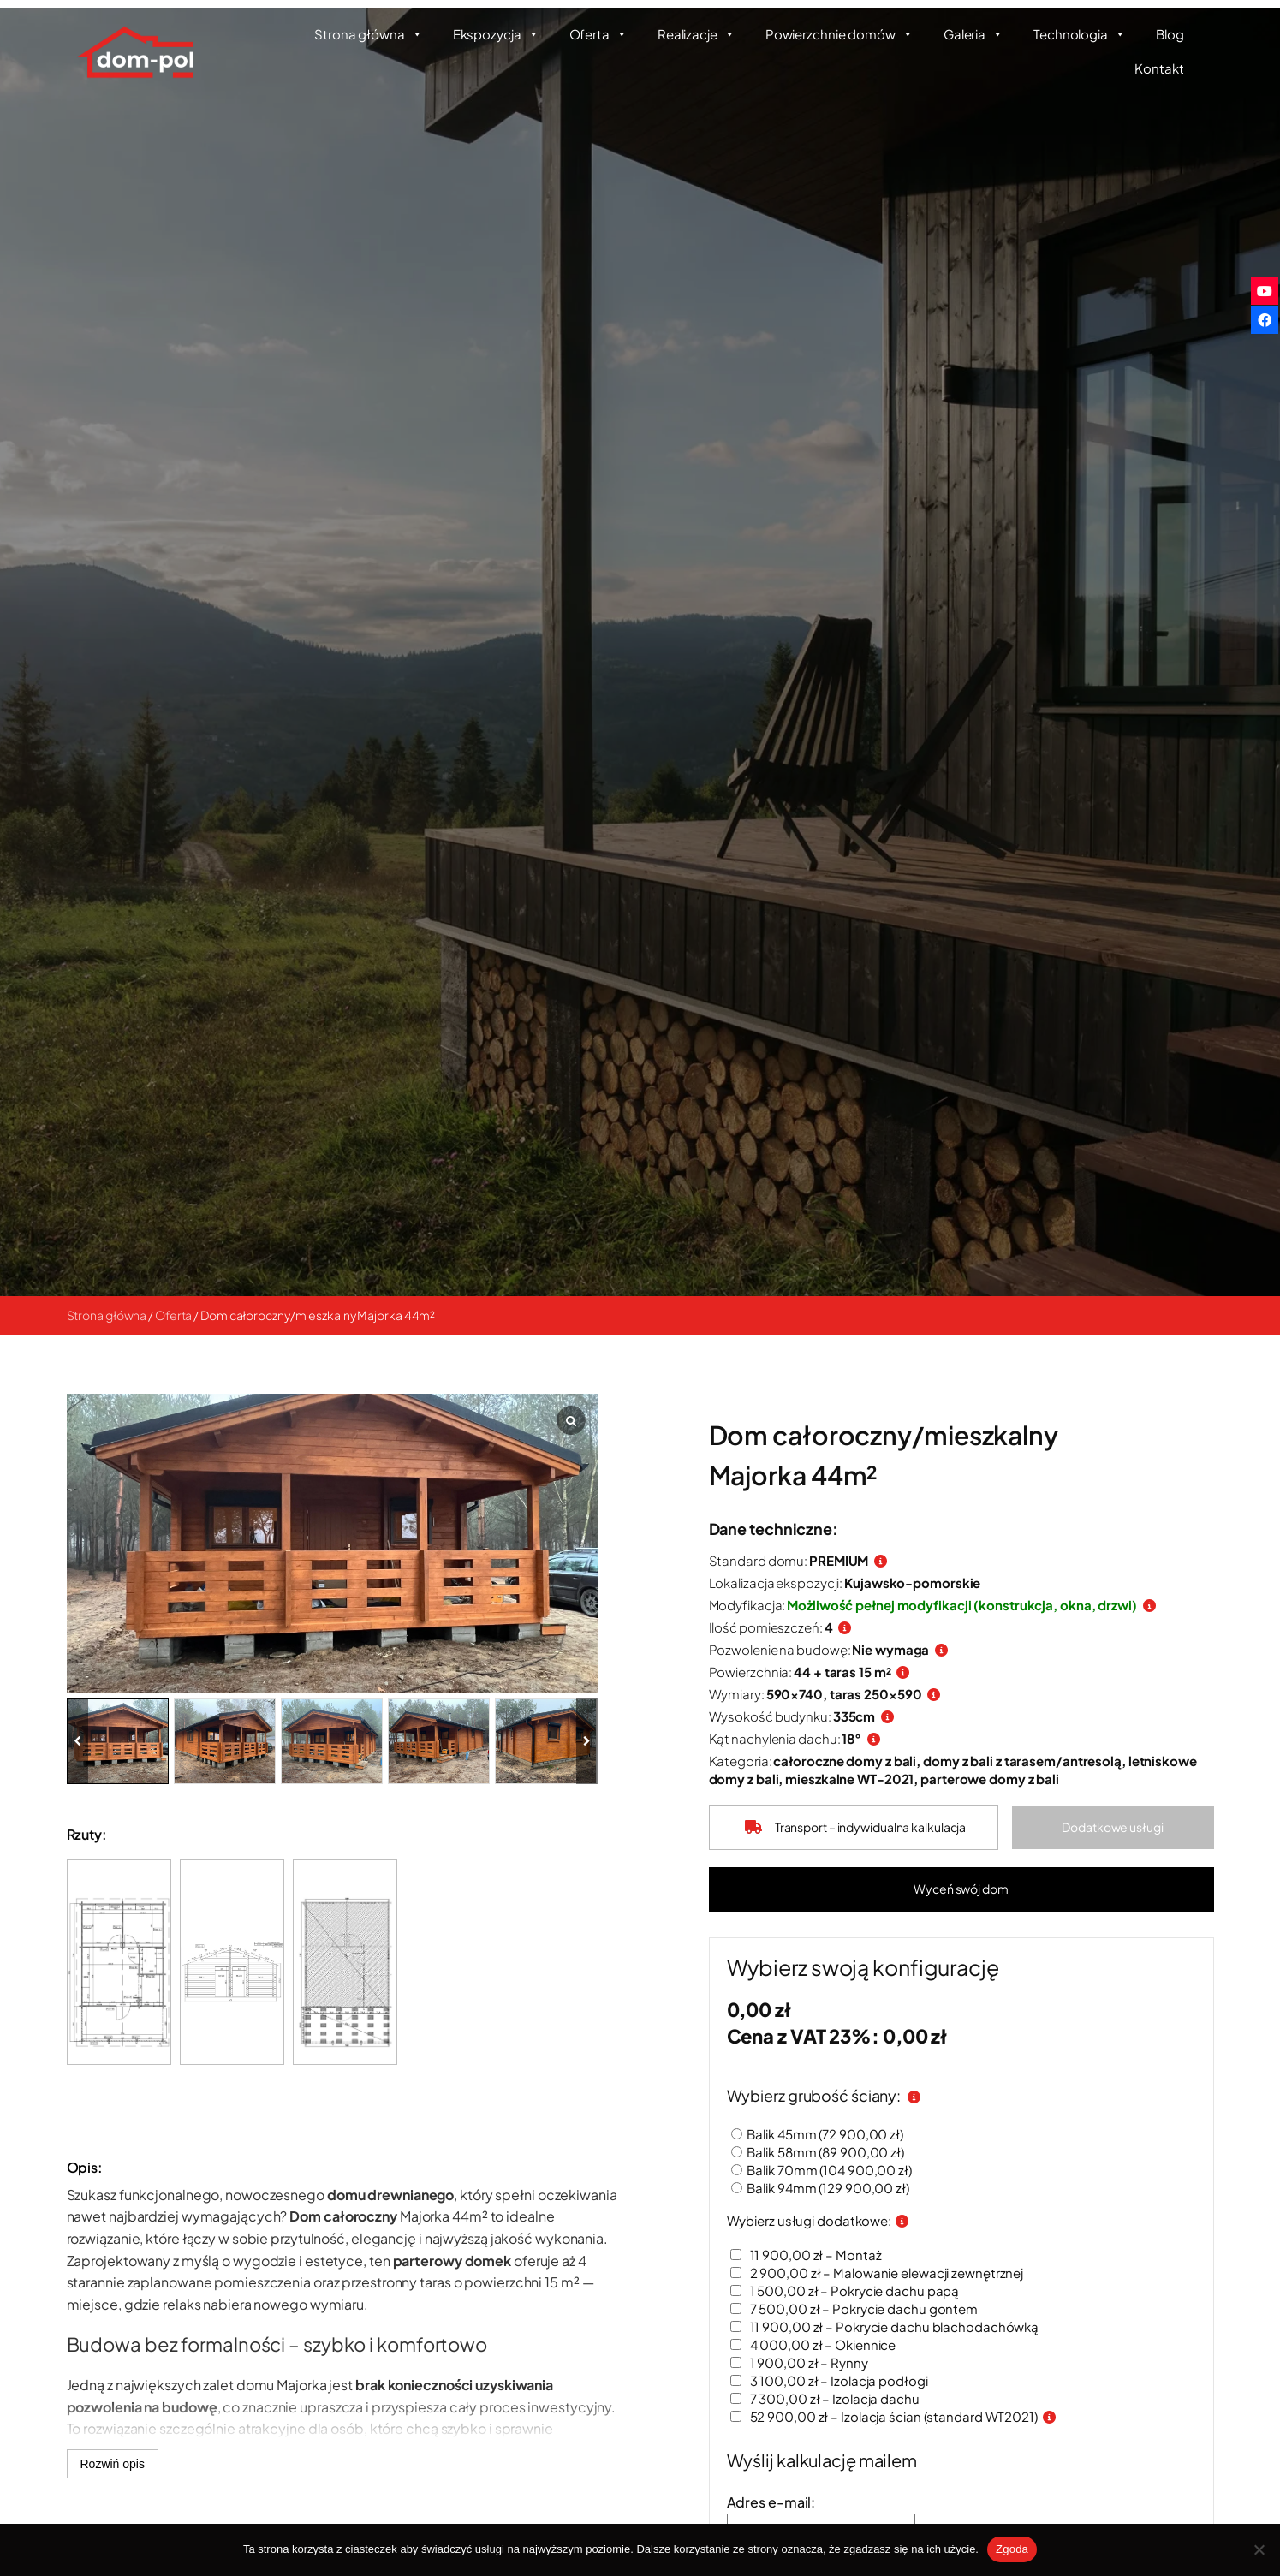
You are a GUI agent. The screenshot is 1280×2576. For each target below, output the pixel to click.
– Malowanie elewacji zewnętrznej (894, 2272)
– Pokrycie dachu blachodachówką (902, 2326)
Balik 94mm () (837, 2188)
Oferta (598, 34)
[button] (1116, 1828)
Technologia (1079, 34)
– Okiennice (830, 2344)
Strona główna (368, 34)
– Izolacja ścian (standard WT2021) (901, 2416)
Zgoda (1012, 2549)
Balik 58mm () (834, 2152)
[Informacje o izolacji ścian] (1066, 2416)
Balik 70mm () (838, 2170)
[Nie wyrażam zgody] (1258, 2549)
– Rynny (816, 2362)
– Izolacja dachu (842, 2398)
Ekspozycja (496, 34)
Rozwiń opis (112, 2464)
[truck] (765, 1827)
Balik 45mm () (834, 2134)
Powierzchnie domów (839, 34)
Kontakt (1158, 68)
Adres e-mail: (788, 2502)
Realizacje (696, 34)
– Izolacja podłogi (846, 2380)
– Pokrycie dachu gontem (871, 2308)
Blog (1170, 34)
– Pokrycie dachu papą (862, 2290)
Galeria (973, 34)
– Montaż (823, 2254)
